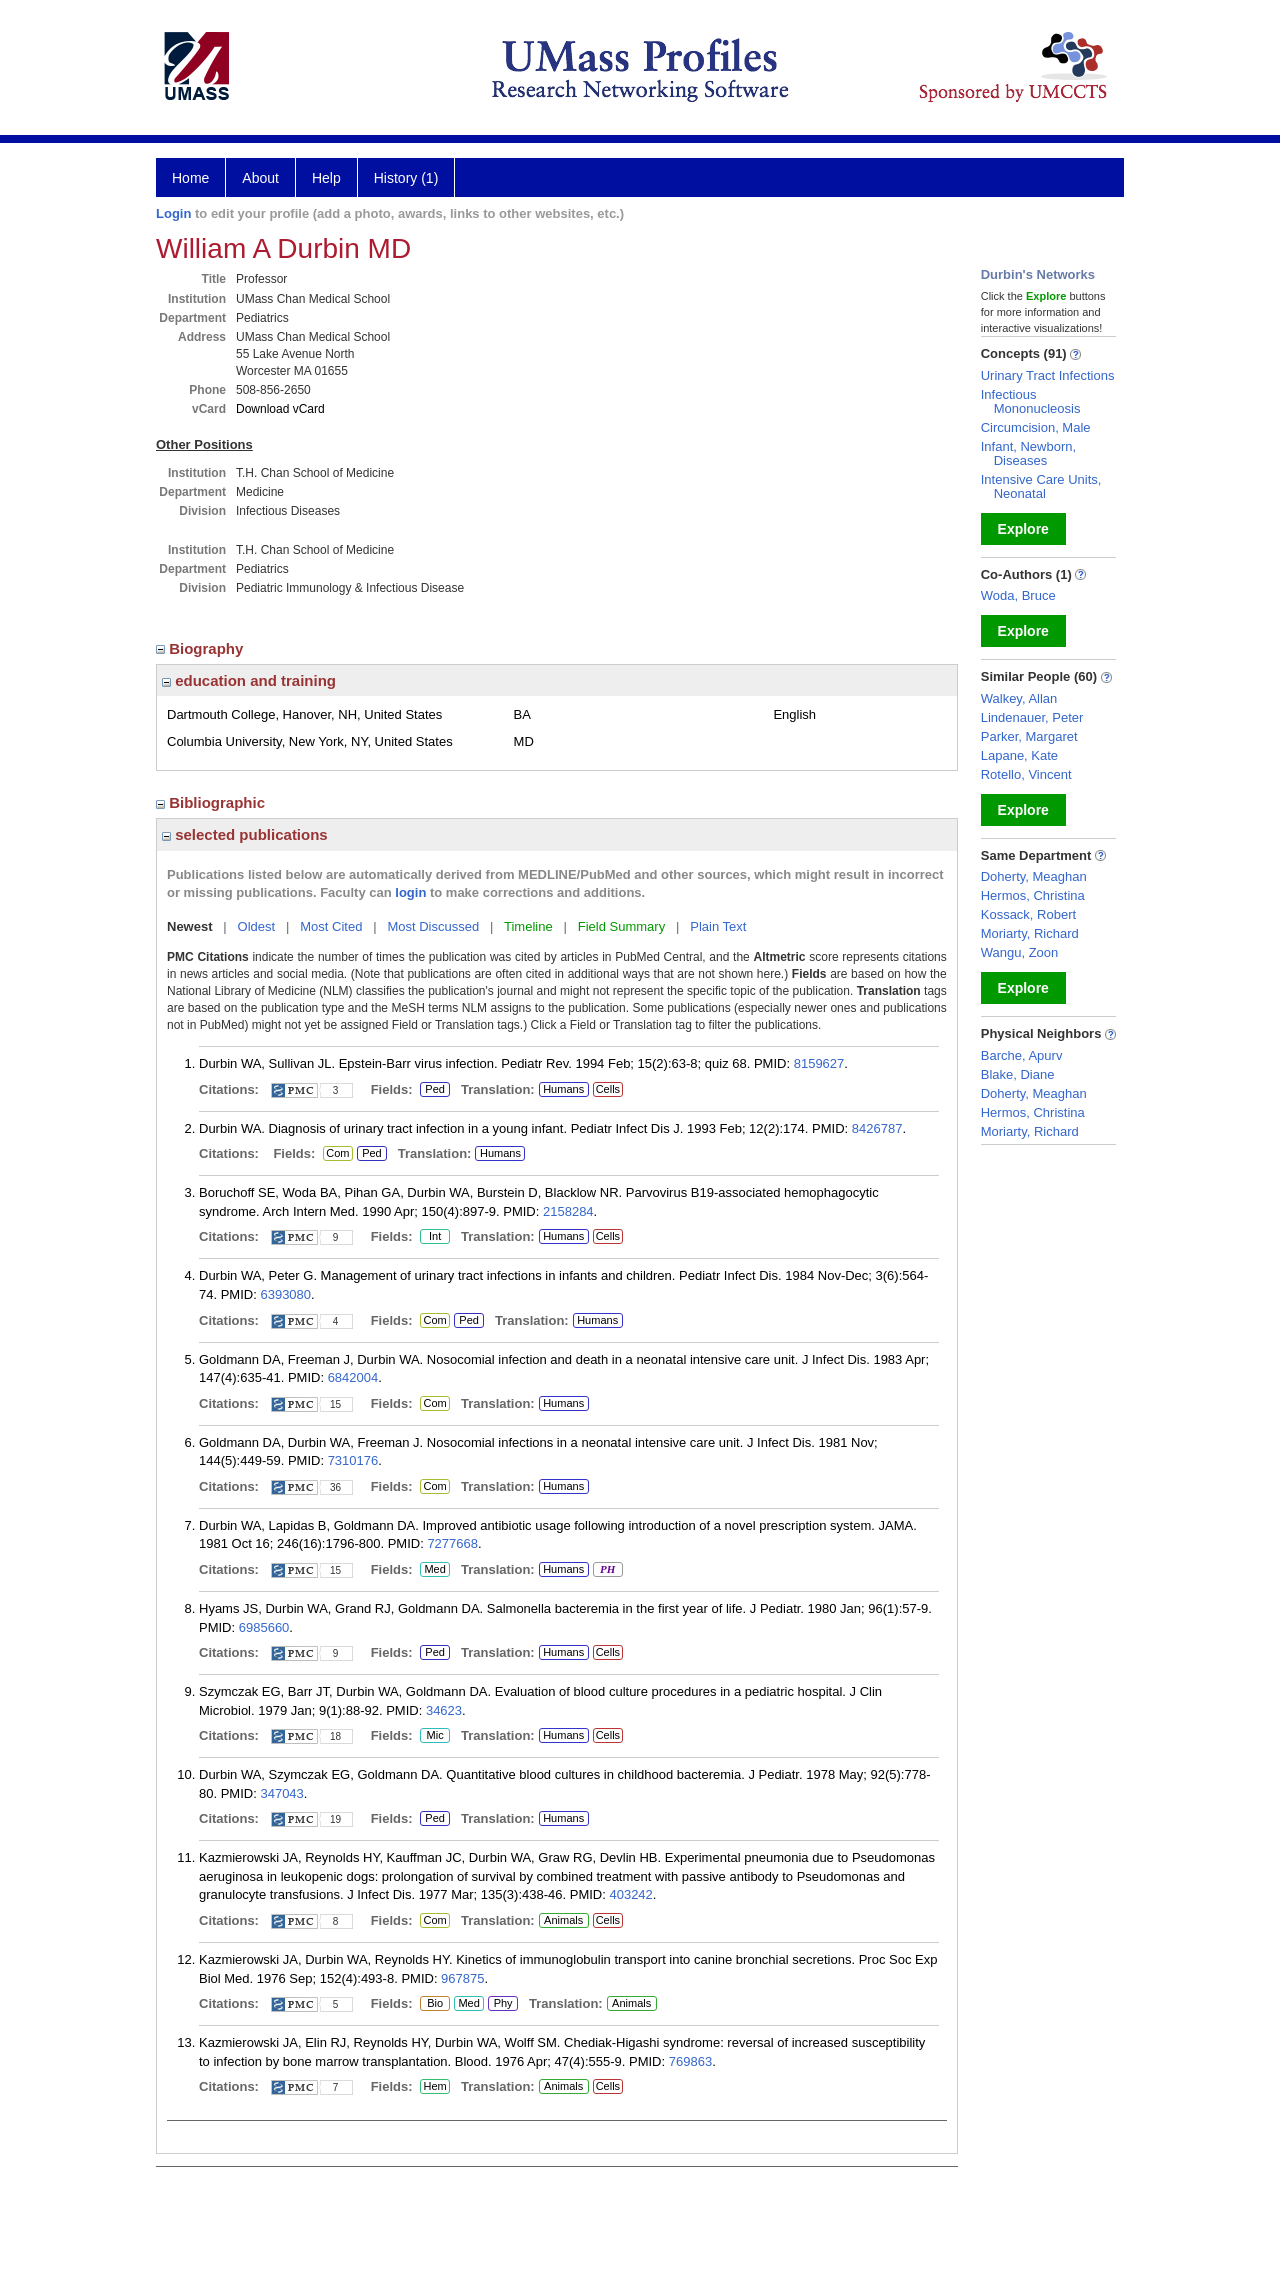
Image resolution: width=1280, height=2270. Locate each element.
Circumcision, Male (1036, 427)
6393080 (285, 1294)
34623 (444, 1710)
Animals (563, 1920)
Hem (435, 2087)
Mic (435, 1736)
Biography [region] (202, 648)
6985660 (264, 1627)
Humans (563, 1089)
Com (338, 1154)
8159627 (819, 1063)
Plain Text (718, 926)
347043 (281, 1793)
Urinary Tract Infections (1048, 375)
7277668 (452, 1543)
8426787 (877, 1128)
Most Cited (331, 926)
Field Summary (621, 926)
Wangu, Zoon (1020, 952)
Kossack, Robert (1028, 914)
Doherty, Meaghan (1034, 876)
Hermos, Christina (1033, 895)
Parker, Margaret (1029, 736)
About (260, 178)
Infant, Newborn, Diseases (1028, 453)
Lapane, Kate (1019, 755)
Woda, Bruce (1018, 595)
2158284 (568, 1211)
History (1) (406, 178)
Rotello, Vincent (1026, 774)
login (410, 892)
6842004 (353, 1377)
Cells (608, 1089)
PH (607, 1570)
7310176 (353, 1460)
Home (190, 178)
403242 (630, 1894)
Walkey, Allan (1019, 698)
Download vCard (280, 409)
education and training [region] (249, 680)
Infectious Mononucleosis (1031, 401)
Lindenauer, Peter (1032, 717)
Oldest (257, 926)
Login (173, 213)
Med (434, 1570)
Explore (1023, 529)
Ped (432, 1090)
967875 (462, 1978)
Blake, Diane (1018, 1074)
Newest (190, 926)
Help (326, 178)
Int (434, 1237)
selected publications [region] (245, 834)
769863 (690, 2061)
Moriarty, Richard (1030, 933)
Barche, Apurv (1022, 1055)
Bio (431, 2004)
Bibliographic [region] (212, 802)
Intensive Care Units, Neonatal (1041, 486)
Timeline (528, 926)
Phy (502, 2004)
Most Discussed (433, 926)
